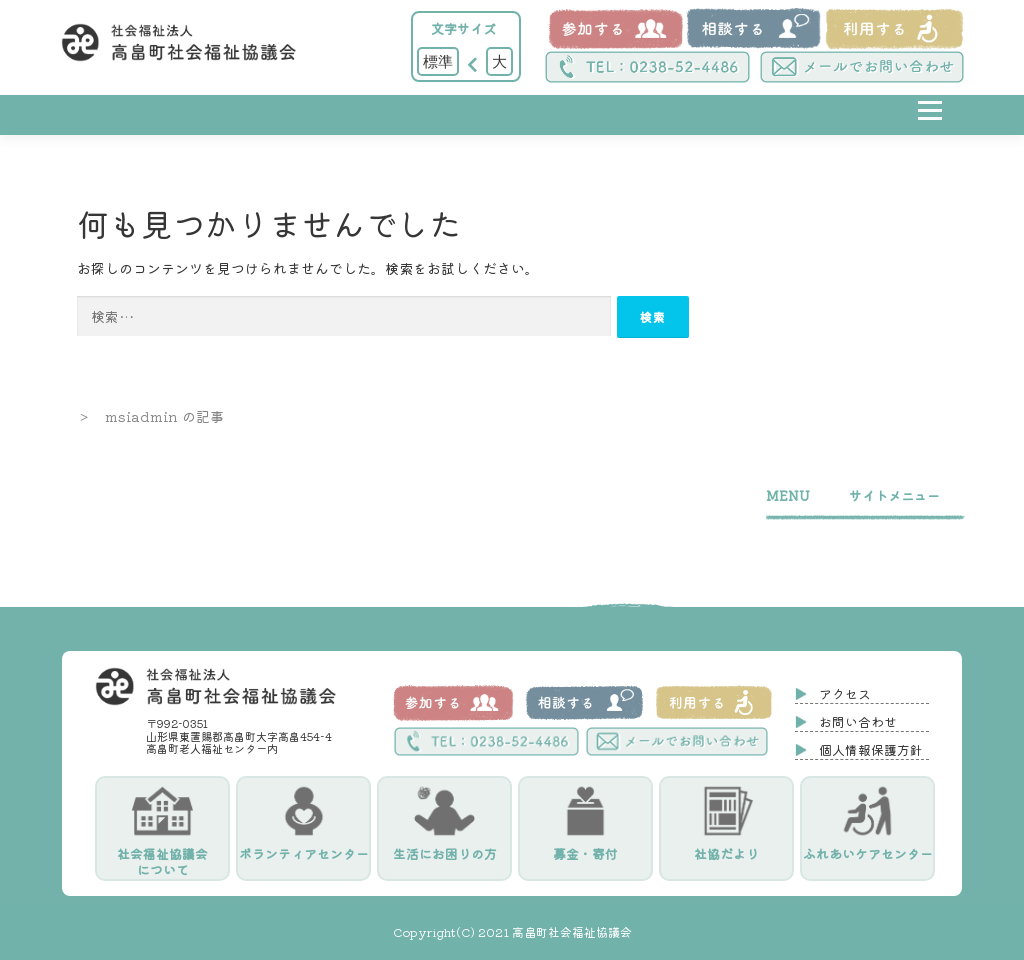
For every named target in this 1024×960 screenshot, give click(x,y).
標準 (438, 61)
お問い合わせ (858, 721)
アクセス (845, 693)
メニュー (929, 125)
